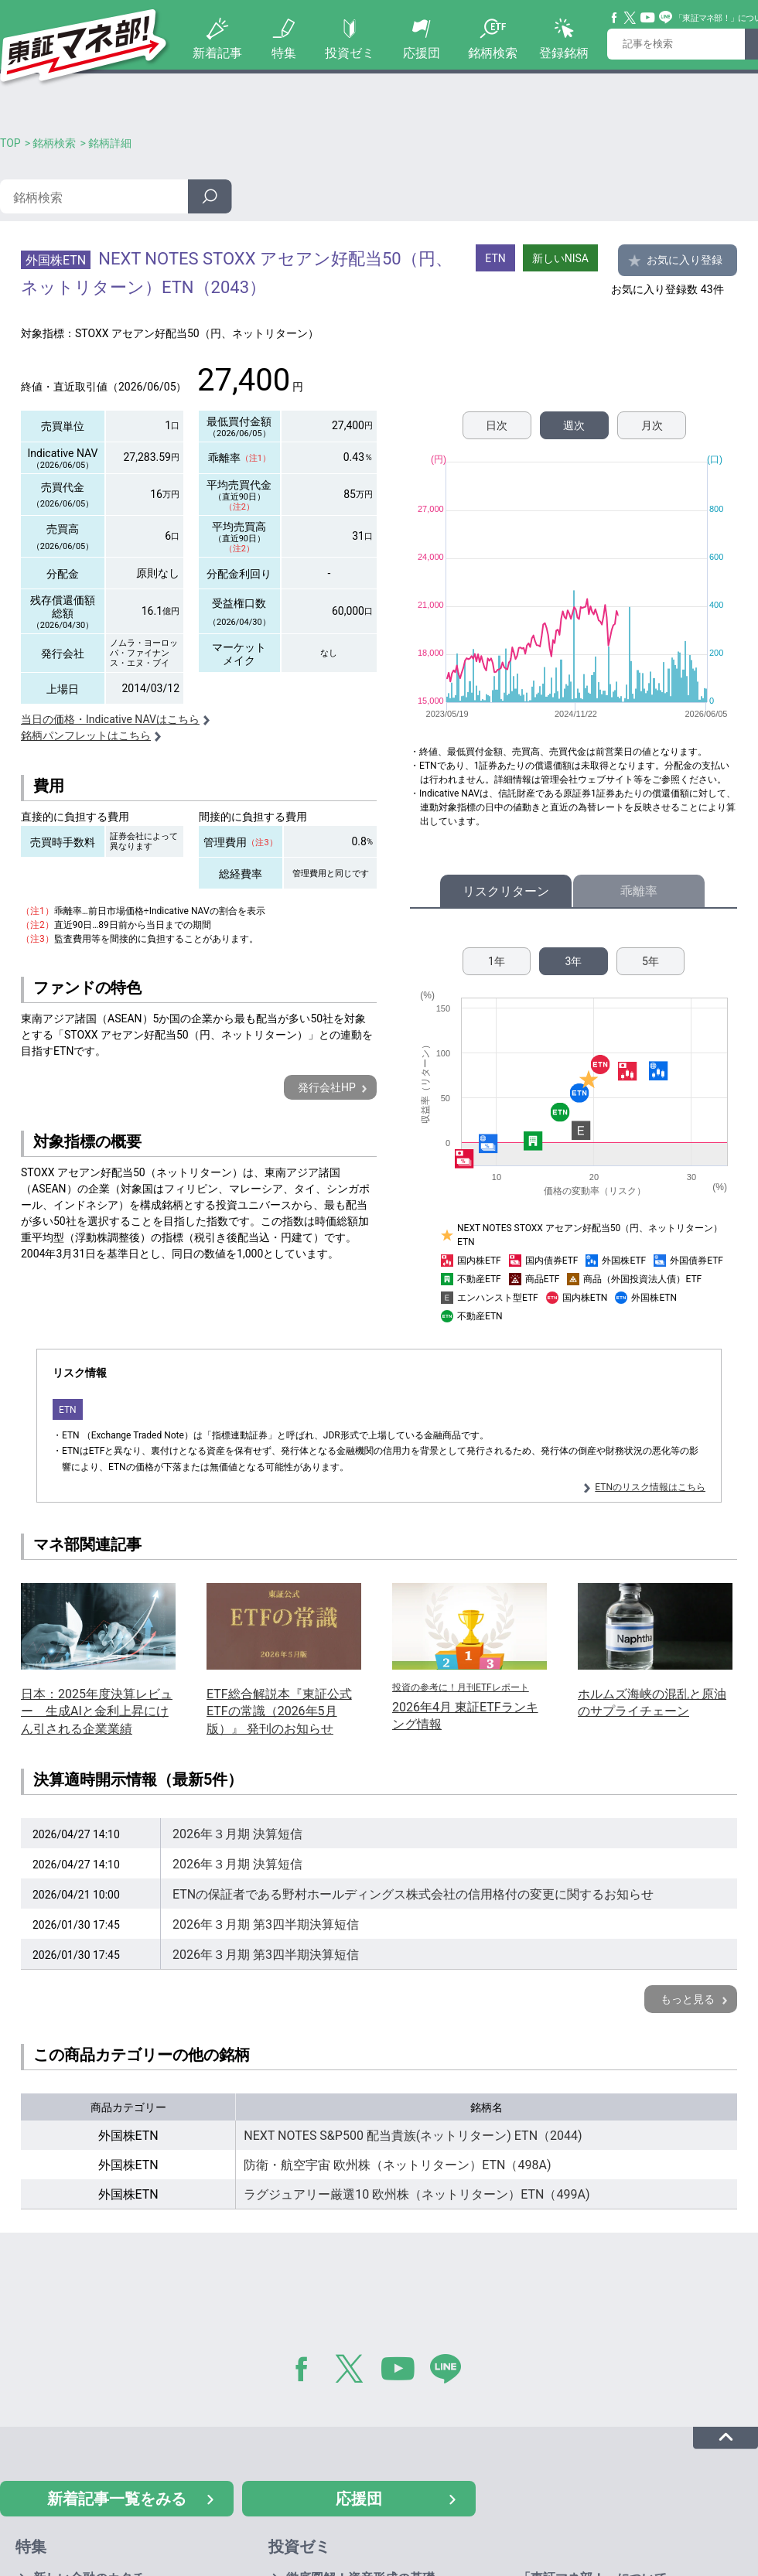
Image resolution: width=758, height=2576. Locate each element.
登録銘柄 (564, 53)
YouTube (648, 18)
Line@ (666, 18)
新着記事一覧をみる (116, 2498)
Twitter (630, 18)
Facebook (615, 18)
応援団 (421, 53)
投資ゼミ (349, 53)
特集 (283, 53)
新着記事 (217, 53)
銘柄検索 (492, 53)
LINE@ (451, 2372)
